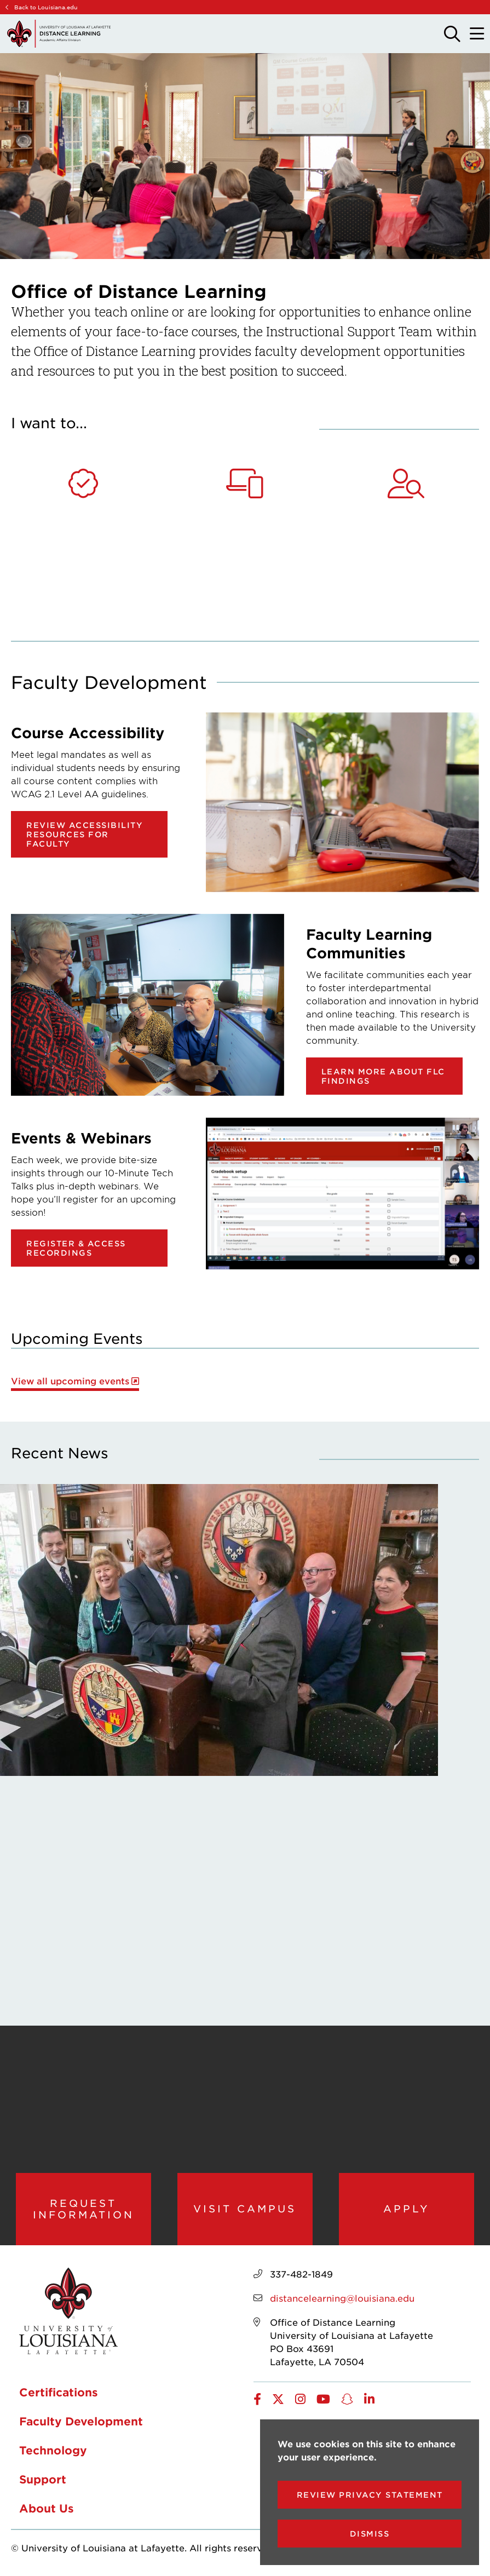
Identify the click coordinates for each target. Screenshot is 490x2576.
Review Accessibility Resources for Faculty (84, 834)
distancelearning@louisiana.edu (342, 2297)
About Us (46, 2508)
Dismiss (370, 2533)
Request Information (83, 2209)
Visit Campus (244, 2209)
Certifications (58, 2392)
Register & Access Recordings (76, 1248)
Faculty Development (81, 2421)
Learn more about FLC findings (383, 1076)
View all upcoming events (70, 1380)
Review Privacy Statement (370, 2494)
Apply (406, 2209)
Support (42, 2479)
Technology (53, 2450)
